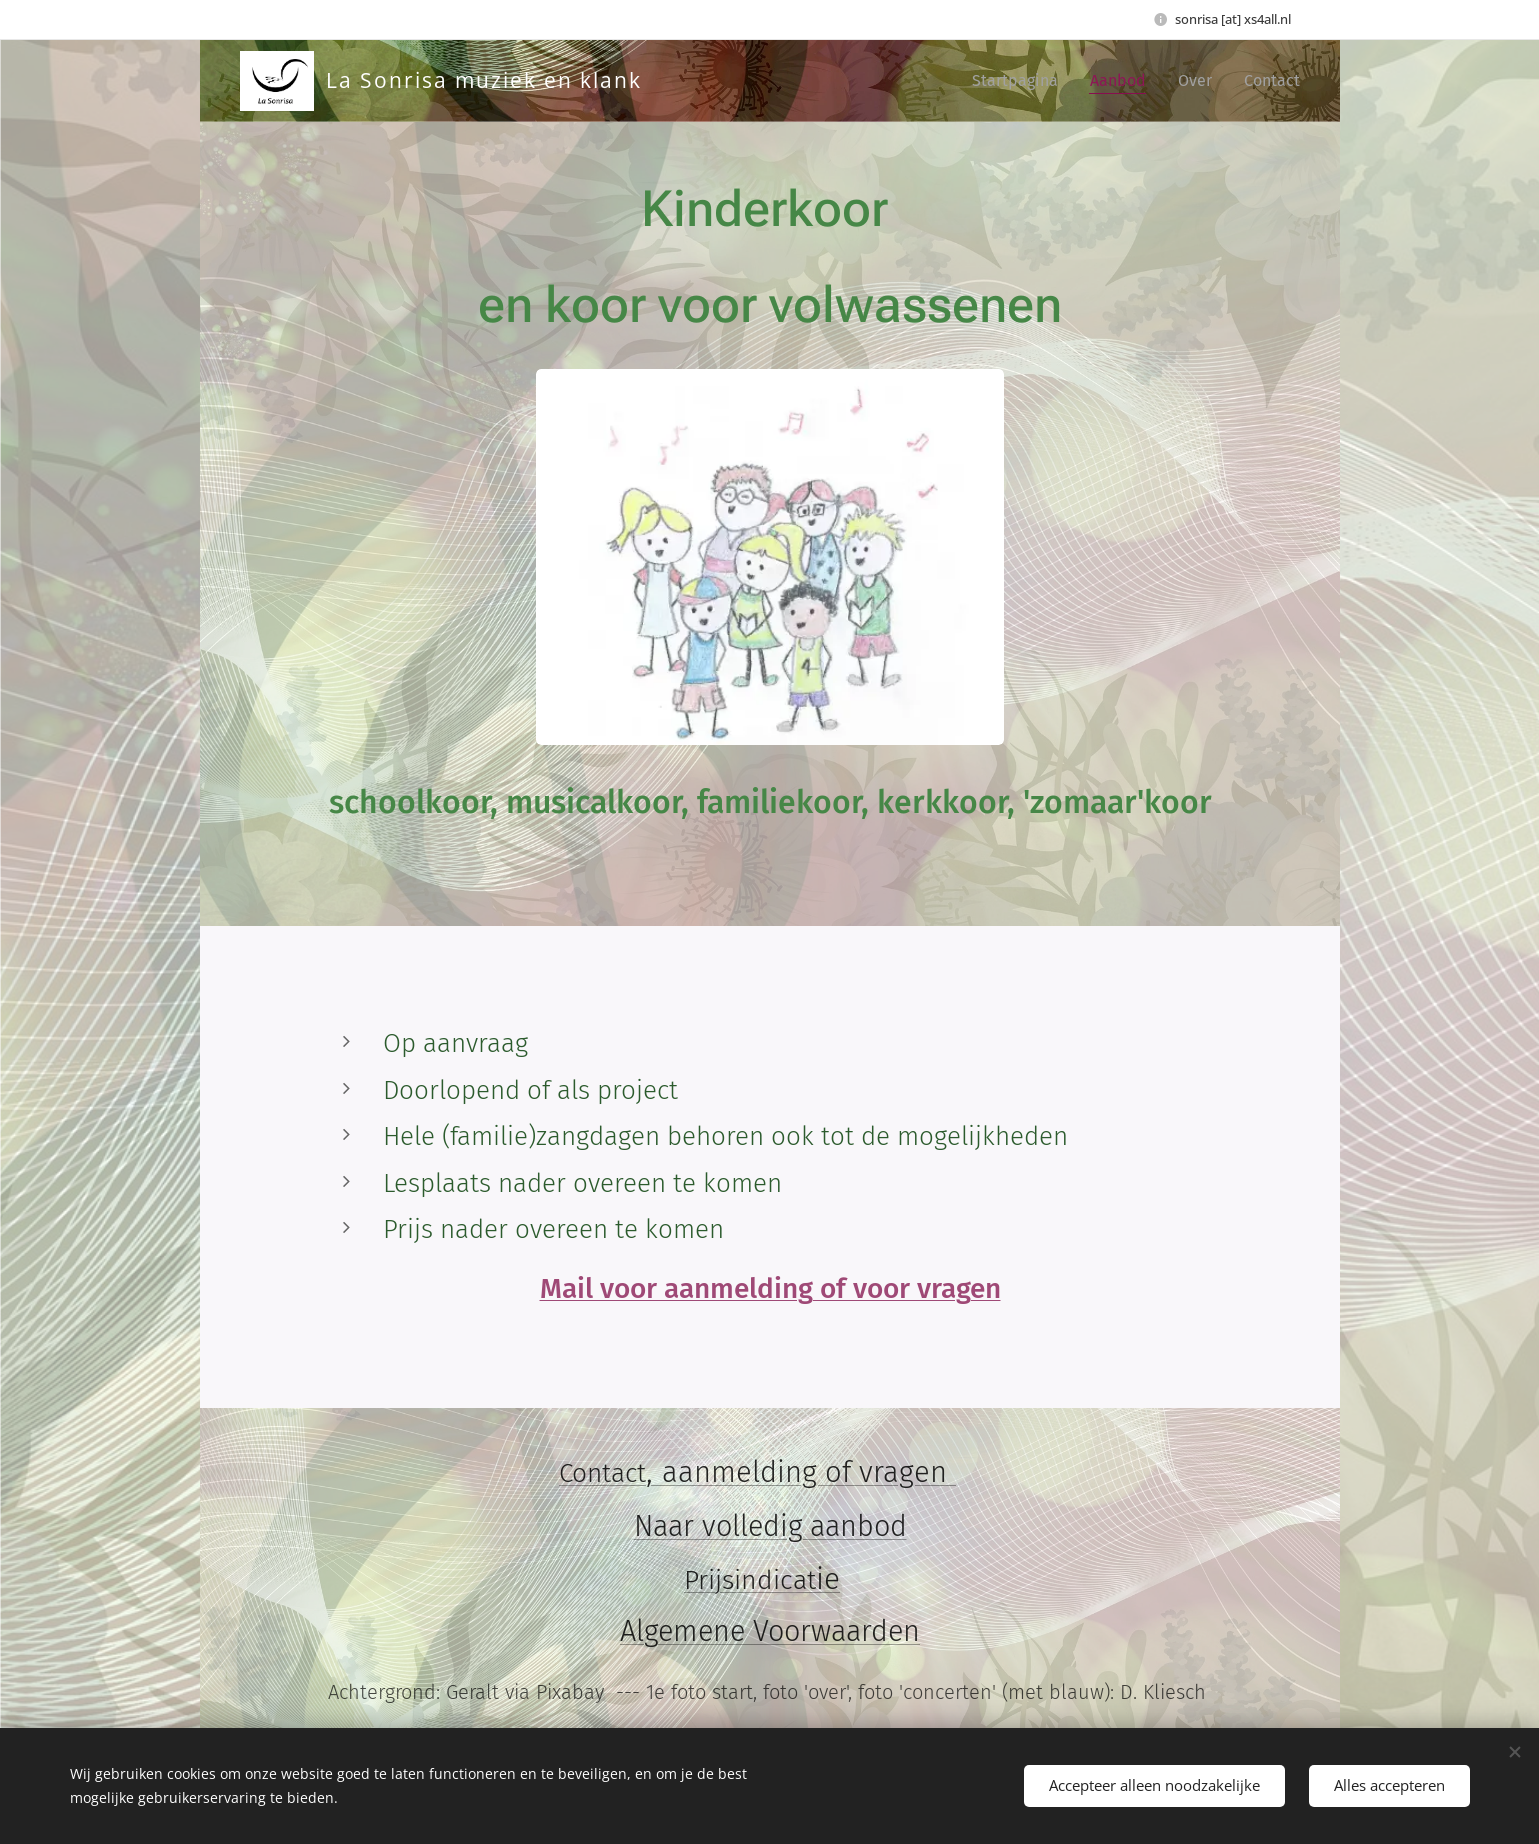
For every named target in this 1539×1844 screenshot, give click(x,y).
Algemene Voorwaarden (770, 1632)
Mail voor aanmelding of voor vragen (769, 1288)
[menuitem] (1020, 81)
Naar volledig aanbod (769, 1526)
